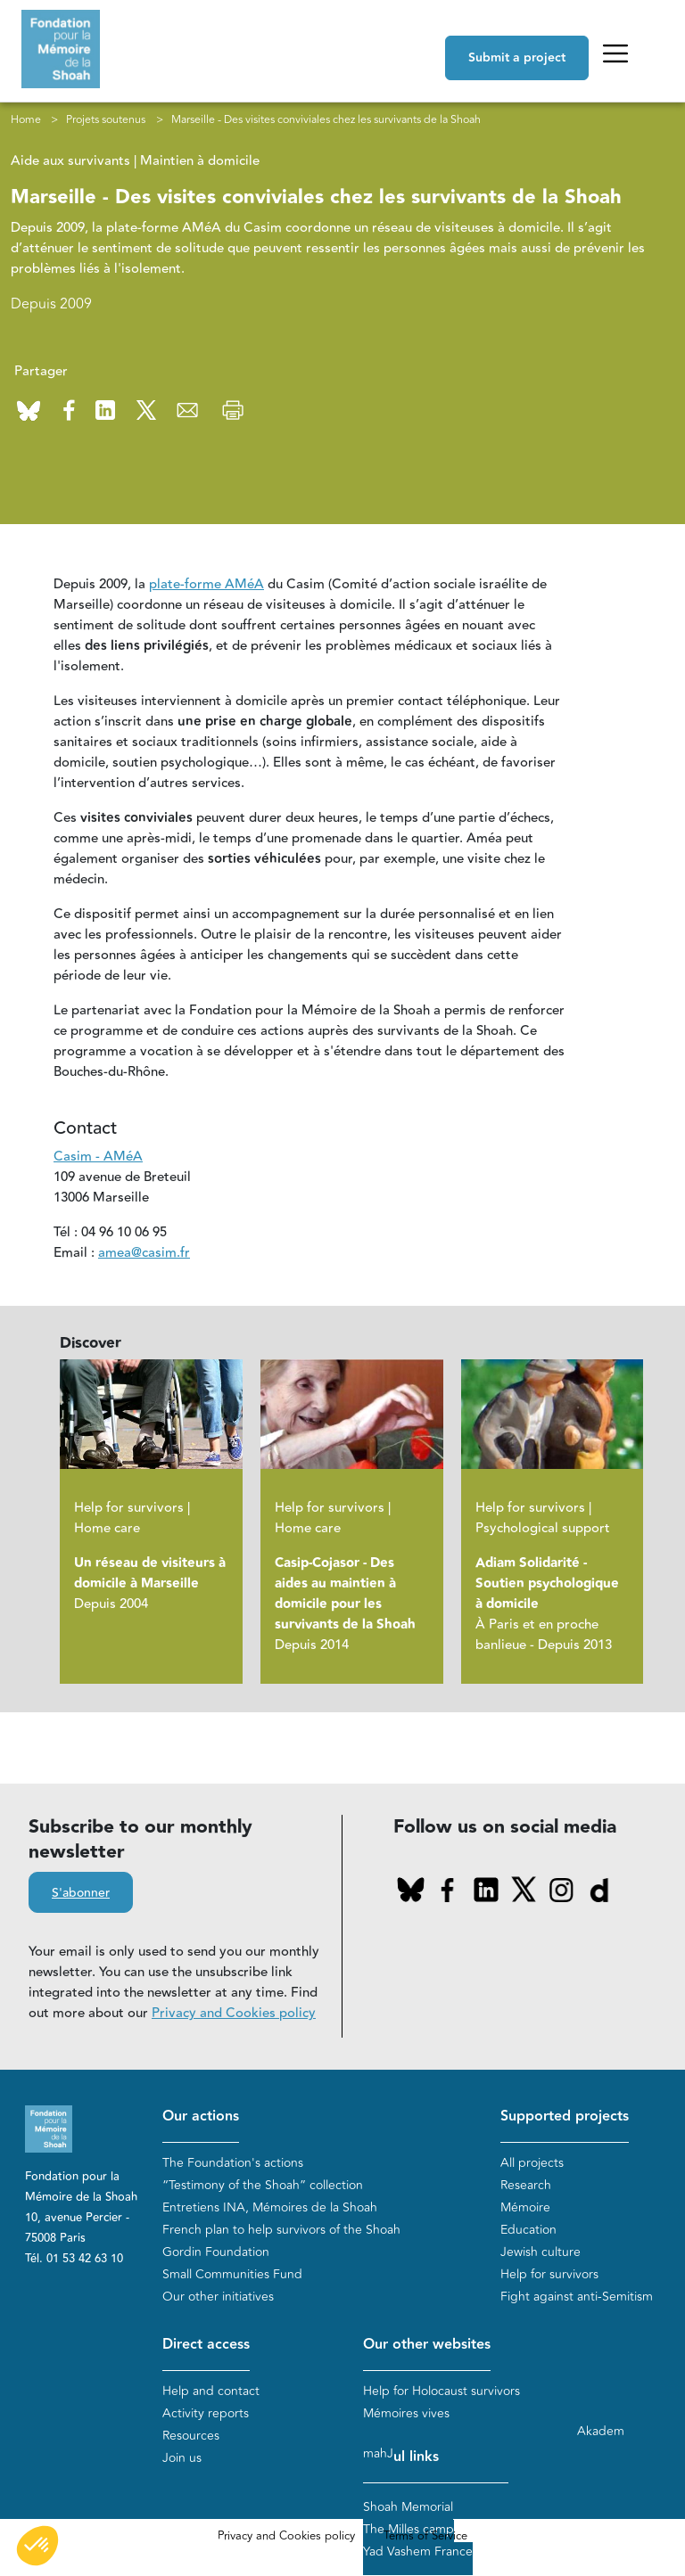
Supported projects (564, 2116)
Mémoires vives (406, 2413)
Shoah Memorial (408, 2507)
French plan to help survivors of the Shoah (281, 2229)
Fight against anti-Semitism (576, 2296)
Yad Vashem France (418, 2552)
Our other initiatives (218, 2296)
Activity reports (205, 2413)
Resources (190, 2435)
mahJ (378, 2454)
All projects (532, 2163)
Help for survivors (549, 2274)
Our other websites (427, 2345)
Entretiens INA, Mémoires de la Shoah (269, 2207)
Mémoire (525, 2207)
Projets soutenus (105, 119)
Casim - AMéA (98, 1157)
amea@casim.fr (144, 1253)
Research (525, 2185)
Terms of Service (425, 2537)
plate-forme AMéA (206, 585)
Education (528, 2229)
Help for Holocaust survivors (441, 2391)
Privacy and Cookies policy (234, 2014)
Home (26, 119)
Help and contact (211, 2391)
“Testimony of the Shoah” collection (262, 2185)
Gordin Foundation (215, 2252)
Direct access (206, 2345)
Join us (182, 2458)
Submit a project (516, 58)
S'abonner (81, 1894)
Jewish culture (540, 2252)
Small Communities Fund (232, 2274)
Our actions (200, 2116)
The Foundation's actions (232, 2163)
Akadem (600, 2432)
